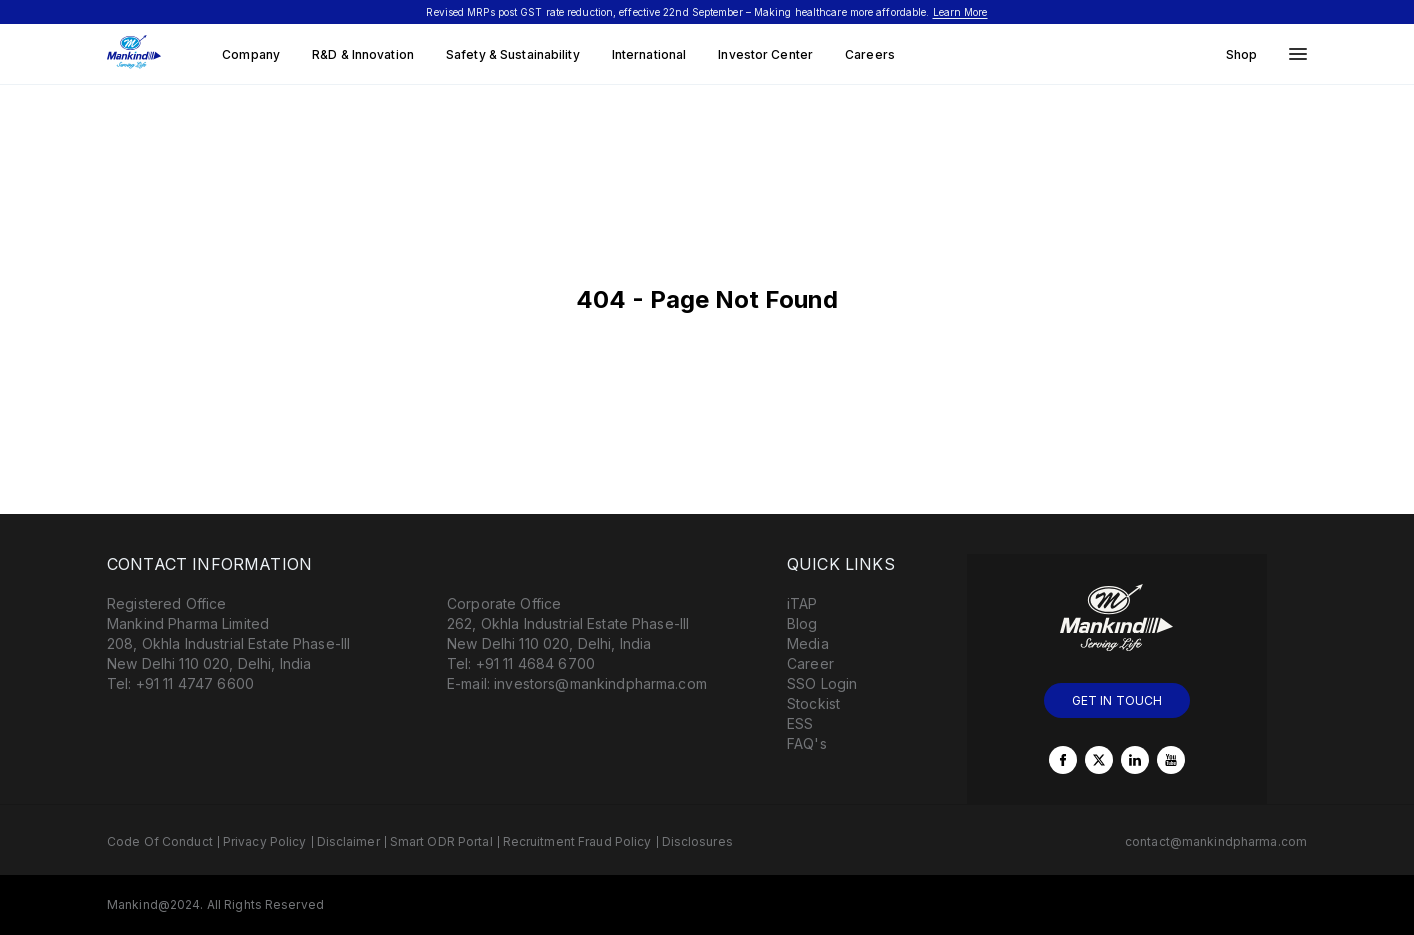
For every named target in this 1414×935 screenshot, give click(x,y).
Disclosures (697, 841)
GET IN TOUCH (1117, 700)
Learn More (960, 12)
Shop (1241, 54)
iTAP (802, 603)
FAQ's (807, 743)
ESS (800, 723)
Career (810, 663)
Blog (802, 623)
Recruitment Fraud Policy (577, 841)
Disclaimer (348, 841)
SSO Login (822, 683)
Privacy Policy (265, 841)
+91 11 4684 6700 (535, 663)
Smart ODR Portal (441, 841)
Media (808, 643)
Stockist (813, 703)
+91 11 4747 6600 (195, 683)
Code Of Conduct (160, 841)
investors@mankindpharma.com (600, 683)
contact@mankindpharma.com (1216, 841)
